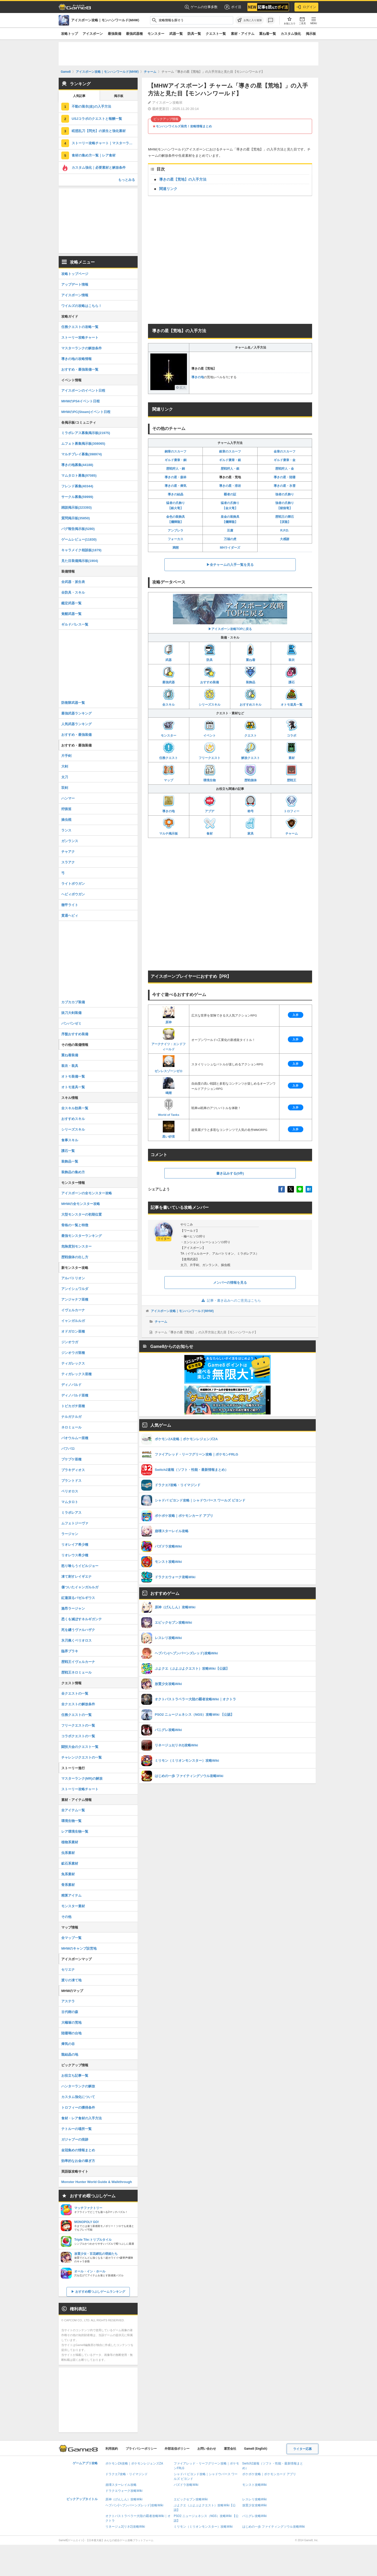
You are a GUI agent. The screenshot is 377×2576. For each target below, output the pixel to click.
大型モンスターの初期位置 (81, 1214)
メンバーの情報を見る (230, 1282)
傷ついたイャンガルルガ (79, 1587)
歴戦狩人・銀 (230, 468)
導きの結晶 (175, 494)
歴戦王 (291, 773)
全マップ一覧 (71, 1938)
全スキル (168, 697)
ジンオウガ (69, 1342)
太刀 (64, 777)
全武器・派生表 (73, 582)
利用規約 (111, 2448)
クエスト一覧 (216, 34)
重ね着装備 (69, 1055)
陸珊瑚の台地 (71, 2033)
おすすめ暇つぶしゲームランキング (100, 2291)
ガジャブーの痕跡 (74, 2139)
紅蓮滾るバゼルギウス (78, 1598)
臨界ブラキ (69, 1651)
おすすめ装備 (209, 675)
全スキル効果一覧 (74, 1108)
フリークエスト (209, 751)
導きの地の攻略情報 (76, 359)
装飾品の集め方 (73, 1172)
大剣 (64, 766)
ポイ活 (232, 7)
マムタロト (69, 1502)
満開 (175, 547)
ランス (66, 830)
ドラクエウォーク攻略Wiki (124, 2491)
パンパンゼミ (71, 1023)
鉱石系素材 (69, 1863)
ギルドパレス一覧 (74, 624)
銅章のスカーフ (175, 451)
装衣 (291, 653)
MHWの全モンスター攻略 (80, 1204)
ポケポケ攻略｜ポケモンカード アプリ (269, 2474)
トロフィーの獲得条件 (78, 2107)
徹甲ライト (69, 905)
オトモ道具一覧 (291, 697)
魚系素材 (68, 1874)
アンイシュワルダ (74, 1289)
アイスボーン (93, 34)
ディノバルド (71, 1385)
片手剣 (66, 756)
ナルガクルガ (71, 1417)
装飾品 (250, 675)
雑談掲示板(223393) (76, 507)
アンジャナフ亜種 (74, 1299)
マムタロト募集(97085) (79, 475)
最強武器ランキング (76, 713)
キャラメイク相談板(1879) (81, 550)
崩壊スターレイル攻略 (121, 2485)
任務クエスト (168, 751)
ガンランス (69, 841)
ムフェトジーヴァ (74, 1523)
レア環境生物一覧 (74, 1831)
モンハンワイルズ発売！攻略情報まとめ (184, 126)
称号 (250, 804)
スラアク (68, 862)
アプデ (210, 804)
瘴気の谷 (68, 2044)
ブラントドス (71, 1481)
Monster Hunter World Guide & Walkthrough (96, 2182)
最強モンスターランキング (81, 1236)
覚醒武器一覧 (71, 614)
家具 (250, 826)
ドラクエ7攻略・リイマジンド (126, 2474)
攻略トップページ (74, 274)
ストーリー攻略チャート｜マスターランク (104, 143)
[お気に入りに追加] (249, 20)
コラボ (291, 728)
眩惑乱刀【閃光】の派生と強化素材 (99, 131)
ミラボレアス (71, 1513)
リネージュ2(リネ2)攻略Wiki (125, 2526)
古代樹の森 (69, 2012)
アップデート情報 (74, 284)
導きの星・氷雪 (284, 486)
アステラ (68, 2001)
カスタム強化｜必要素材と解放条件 (99, 167)
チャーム (291, 826)
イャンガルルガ (73, 1321)
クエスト (250, 728)
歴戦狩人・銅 (175, 468)
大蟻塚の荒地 (71, 2022)
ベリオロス (69, 1491)
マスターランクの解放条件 (81, 348)
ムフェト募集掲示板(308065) (83, 443)
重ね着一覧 (267, 34)
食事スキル (69, 1140)
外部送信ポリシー (177, 2448)
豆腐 (230, 530)
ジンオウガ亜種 (73, 1353)
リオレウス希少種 (74, 1555)
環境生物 (209, 773)
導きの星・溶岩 (230, 486)
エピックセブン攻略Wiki (191, 2499)
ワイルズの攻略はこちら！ (81, 306)
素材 (291, 751)
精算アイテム (71, 1895)
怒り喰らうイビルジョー (79, 1566)
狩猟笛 (66, 809)
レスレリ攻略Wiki (254, 2499)
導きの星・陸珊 (284, 477)
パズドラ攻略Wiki (186, 2485)
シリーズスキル (209, 697)
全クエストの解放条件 (78, 1704)
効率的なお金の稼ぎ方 (78, 2161)
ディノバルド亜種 (74, 1395)
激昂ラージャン (73, 1608)
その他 (66, 1917)
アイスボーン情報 (74, 295)
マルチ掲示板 (168, 826)
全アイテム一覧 (73, 1810)
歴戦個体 (250, 773)
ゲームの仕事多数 (201, 7)
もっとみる (126, 180)
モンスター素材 (73, 1906)
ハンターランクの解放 (78, 2086)
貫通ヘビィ (69, 915)
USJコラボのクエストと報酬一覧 (97, 119)
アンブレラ (175, 530)
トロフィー (291, 804)
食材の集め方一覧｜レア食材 (94, 155)
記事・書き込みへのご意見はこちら (230, 1300)
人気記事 (79, 96)
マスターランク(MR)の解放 (82, 1778)
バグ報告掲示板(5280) (78, 529)
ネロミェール (71, 1427)
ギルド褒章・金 (284, 460)
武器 (168, 653)
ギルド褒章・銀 (230, 460)
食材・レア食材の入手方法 (81, 2118)
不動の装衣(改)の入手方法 (91, 106)
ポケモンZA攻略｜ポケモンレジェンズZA (134, 2463)
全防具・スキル (73, 592)
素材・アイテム (242, 34)
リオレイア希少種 (74, 1544)
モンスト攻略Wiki (254, 2485)
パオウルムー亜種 (74, 1438)
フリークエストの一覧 (78, 1725)
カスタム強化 (291, 34)
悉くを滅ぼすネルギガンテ (81, 1619)
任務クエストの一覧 (76, 1715)
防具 (210, 653)
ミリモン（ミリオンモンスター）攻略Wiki (203, 2526)
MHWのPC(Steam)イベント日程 (85, 412)
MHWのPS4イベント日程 (80, 401)
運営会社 (230, 2448)
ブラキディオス (73, 1470)
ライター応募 (302, 2449)
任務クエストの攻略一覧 (79, 327)
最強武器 (168, 675)
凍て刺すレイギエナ (76, 1576)
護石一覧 (68, 1151)
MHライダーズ (230, 547)
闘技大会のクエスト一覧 (79, 1747)
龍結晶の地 (69, 2054)
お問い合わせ (206, 2448)
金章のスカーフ (284, 451)
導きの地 (197, 377)
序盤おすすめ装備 (74, 1034)
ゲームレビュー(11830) (79, 539)
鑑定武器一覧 (71, 603)
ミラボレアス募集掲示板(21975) (85, 433)
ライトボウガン (73, 884)
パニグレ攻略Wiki (254, 2516)
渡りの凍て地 (71, 1980)
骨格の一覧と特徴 (74, 1225)
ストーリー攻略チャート (79, 337)
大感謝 (284, 539)
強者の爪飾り (284, 494)
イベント (209, 728)
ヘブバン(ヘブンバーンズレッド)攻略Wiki (134, 2505)
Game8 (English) (255, 2448)
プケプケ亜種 (71, 1459)
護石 (291, 675)
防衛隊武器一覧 (73, 703)
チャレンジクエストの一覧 (81, 1757)
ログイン (306, 7)
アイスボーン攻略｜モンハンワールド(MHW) (182, 1311)
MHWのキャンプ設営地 (79, 1948)
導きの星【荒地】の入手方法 (182, 179)
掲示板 (311, 34)
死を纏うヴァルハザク (78, 1630)
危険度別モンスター (76, 1246)
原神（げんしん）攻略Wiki (124, 2499)
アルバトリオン (73, 1278)
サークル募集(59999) (77, 497)
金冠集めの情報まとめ (78, 2150)
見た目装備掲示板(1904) (79, 561)
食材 (210, 826)
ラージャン (69, 1534)
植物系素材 (69, 1842)
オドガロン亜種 (73, 1331)
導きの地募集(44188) (77, 465)
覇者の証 (230, 494)
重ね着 (250, 653)
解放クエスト (250, 751)
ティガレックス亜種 (76, 1374)
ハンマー (68, 798)
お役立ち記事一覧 (74, 2075)
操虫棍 (66, 820)
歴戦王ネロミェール (76, 1672)
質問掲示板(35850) (75, 518)
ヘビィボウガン (73, 894)
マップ (168, 773)
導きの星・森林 (175, 477)
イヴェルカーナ (73, 1310)
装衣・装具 (69, 1066)
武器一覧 (176, 34)
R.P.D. (284, 530)
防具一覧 (194, 34)
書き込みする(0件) (230, 1173)
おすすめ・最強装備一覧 (79, 369)
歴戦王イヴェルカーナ (78, 1662)
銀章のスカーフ (230, 451)
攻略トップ (69, 34)
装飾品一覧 (69, 1161)
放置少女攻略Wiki (254, 2505)
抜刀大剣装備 (71, 1013)
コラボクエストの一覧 (78, 1736)
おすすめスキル (250, 697)
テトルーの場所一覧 (76, 2129)
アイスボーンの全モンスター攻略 (86, 1193)
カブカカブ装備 (73, 1002)
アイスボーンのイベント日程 (83, 390)
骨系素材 (68, 1885)
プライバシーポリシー (141, 2448)
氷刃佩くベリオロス (76, 1640)
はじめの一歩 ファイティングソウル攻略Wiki (273, 2526)
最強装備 (114, 34)
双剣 (64, 788)
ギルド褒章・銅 (175, 460)
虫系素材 (68, 1853)
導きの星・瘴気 (175, 486)
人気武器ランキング (76, 724)
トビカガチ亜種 (73, 1406)
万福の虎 (230, 539)
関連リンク (168, 189)
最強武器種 (134, 34)
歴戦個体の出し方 (74, 1257)
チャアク (68, 852)
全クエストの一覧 (74, 1693)
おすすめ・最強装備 (76, 735)
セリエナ (68, 1969)
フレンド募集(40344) (77, 486)
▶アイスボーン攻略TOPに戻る (230, 612)
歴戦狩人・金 (284, 468)
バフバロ (68, 1449)
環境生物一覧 (71, 1821)
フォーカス (175, 539)
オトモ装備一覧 (73, 1076)
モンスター (155, 34)
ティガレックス (73, 1363)
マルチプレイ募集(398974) (81, 454)
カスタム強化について (78, 2097)
